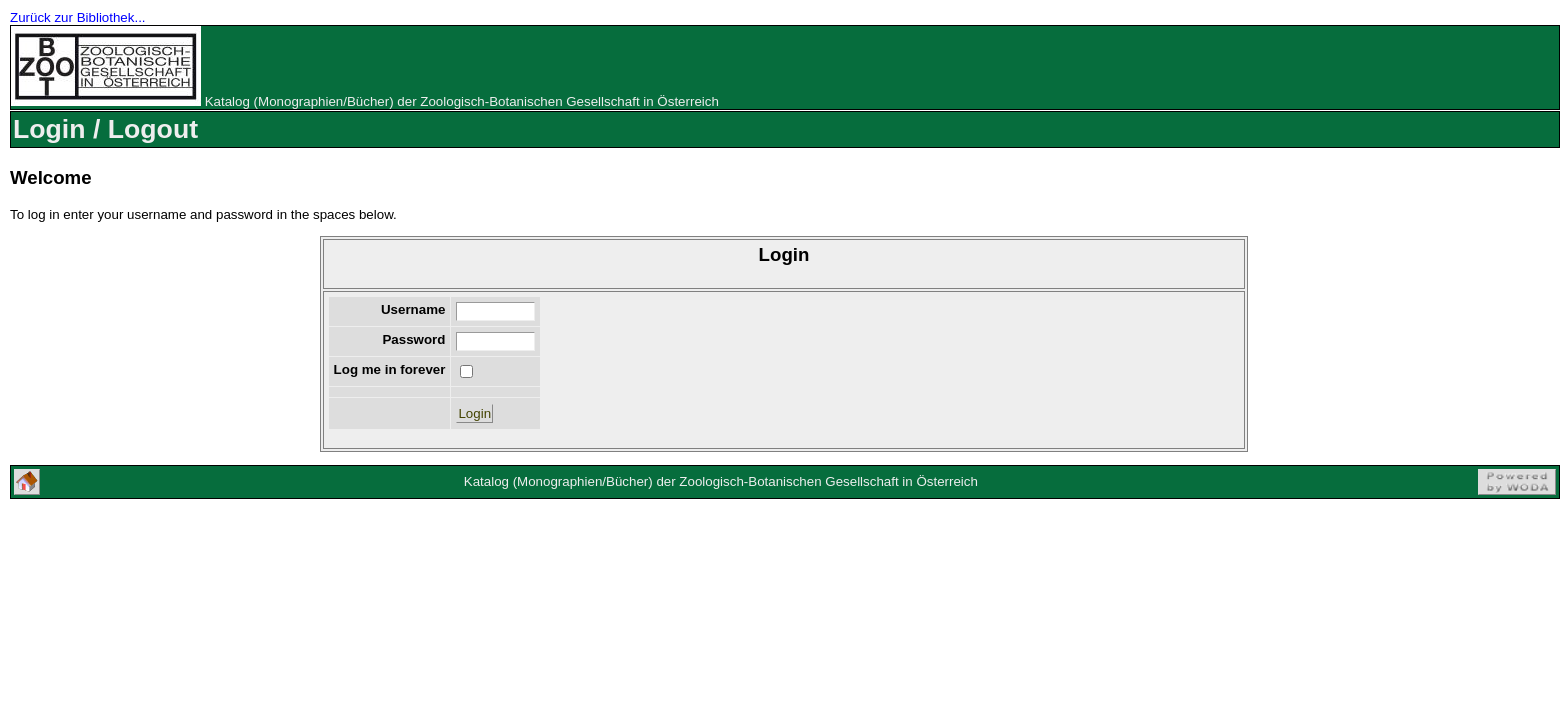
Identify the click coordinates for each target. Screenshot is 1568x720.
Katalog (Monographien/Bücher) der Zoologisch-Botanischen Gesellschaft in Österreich (462, 101)
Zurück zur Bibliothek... (78, 17)
